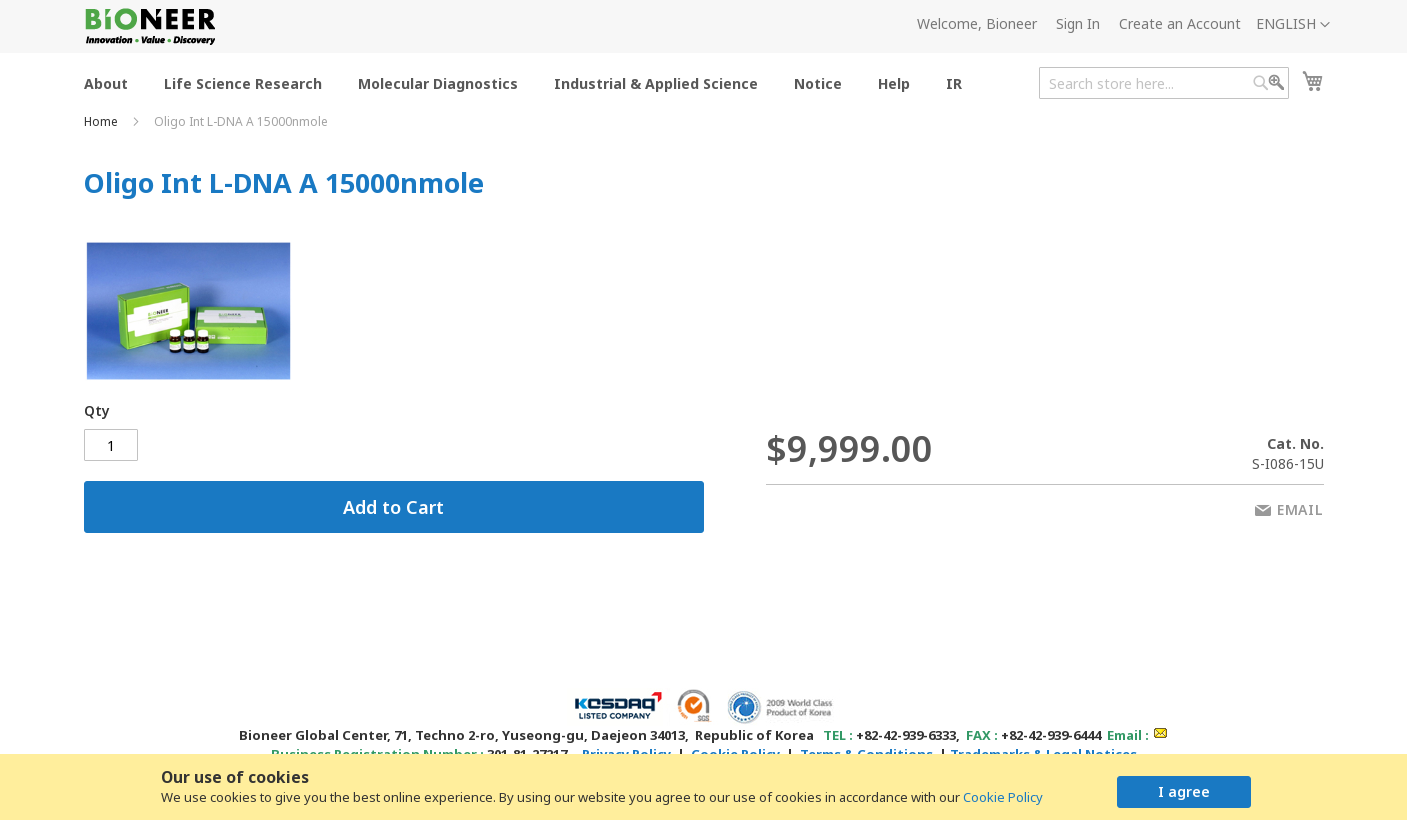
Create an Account (1180, 23)
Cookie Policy (1003, 797)
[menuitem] (106, 82)
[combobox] (1164, 83)
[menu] (529, 82)
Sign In (1078, 23)
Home (102, 121)
